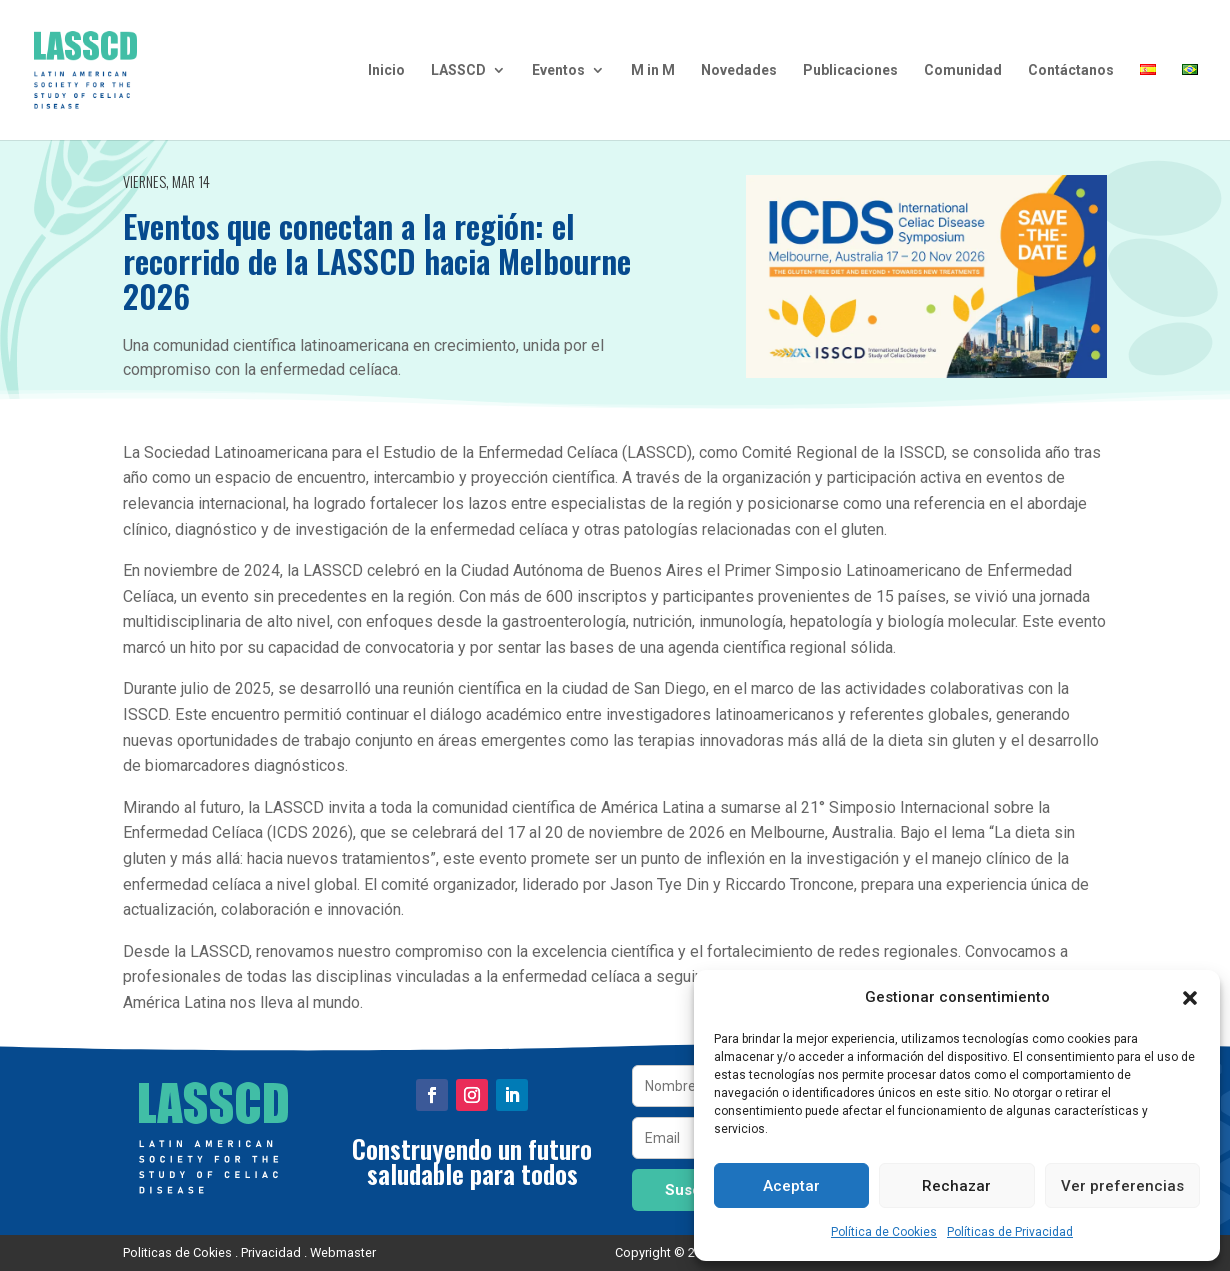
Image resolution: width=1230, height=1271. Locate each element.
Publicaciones (850, 70)
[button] (1190, 998)
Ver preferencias (1122, 1186)
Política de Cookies (884, 1232)
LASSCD (458, 70)
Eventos (558, 70)
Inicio (386, 70)
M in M (653, 70)
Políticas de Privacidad (1010, 1232)
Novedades (739, 70)
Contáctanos (1071, 70)
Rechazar (956, 1186)
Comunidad (963, 70)
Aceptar (791, 1186)
